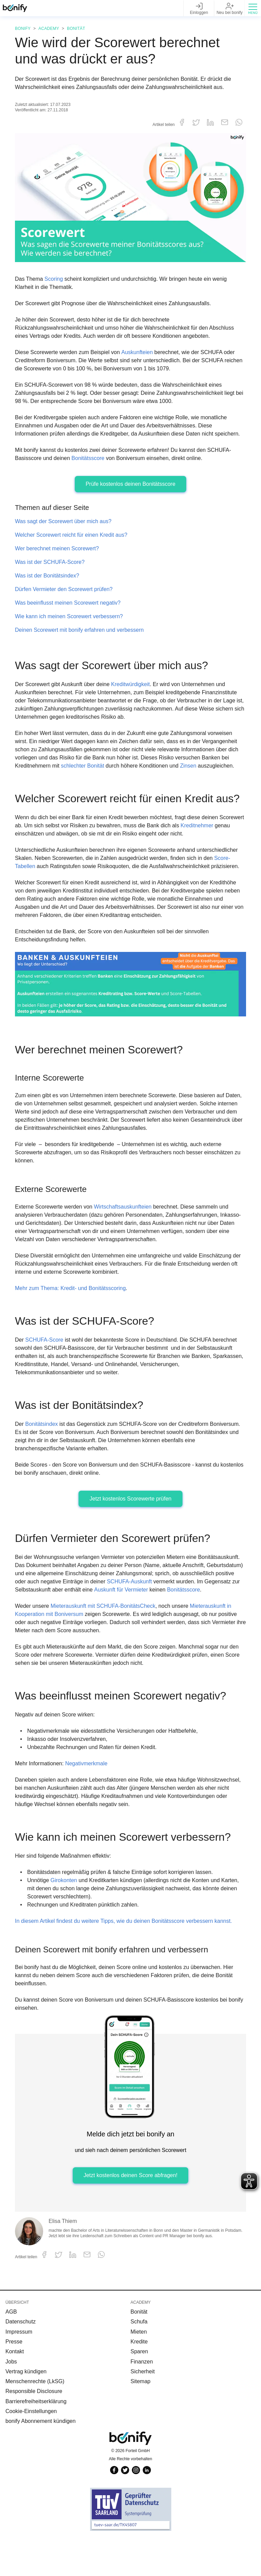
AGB (10, 2350)
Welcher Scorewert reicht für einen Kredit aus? (73, 543)
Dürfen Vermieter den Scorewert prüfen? (65, 597)
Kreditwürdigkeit (136, 692)
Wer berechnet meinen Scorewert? (58, 556)
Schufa (139, 2359)
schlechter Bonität (86, 774)
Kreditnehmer (227, 847)
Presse (13, 2379)
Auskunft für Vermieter (192, 1619)
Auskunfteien (141, 352)
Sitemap (140, 2419)
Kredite (139, 2379)
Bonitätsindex (43, 1454)
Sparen (139, 2389)
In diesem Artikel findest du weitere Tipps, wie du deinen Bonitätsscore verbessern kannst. (130, 1959)
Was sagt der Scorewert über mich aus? (64, 529)
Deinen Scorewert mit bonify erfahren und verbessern (82, 638)
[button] (252, 8)
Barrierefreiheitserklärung (37, 2439)
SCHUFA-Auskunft (190, 1611)
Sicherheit (143, 2409)
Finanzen (141, 2399)
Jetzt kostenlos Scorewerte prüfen (131, 1528)
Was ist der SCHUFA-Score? (49, 570)
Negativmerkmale (90, 1801)
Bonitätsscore (89, 466)
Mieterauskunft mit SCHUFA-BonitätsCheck (105, 1644)
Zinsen (195, 774)
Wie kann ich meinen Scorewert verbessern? (70, 624)
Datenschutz (21, 2359)
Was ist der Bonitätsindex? (47, 584)
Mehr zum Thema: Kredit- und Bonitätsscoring (74, 1318)
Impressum (19, 2370)
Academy (47, 28)
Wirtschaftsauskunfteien (128, 1236)
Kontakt (14, 2389)
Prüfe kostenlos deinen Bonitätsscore (130, 492)
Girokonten (65, 1918)
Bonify (22, 28)
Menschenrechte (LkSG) (35, 2419)
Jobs (11, 2399)
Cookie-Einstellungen (31, 2449)
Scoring (54, 279)
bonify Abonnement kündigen (41, 2459)
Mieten (138, 2370)
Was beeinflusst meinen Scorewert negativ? (69, 611)
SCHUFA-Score (44, 1369)
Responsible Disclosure (34, 2429)
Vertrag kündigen (26, 2409)
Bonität (73, 28)
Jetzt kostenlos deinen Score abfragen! (130, 2213)
